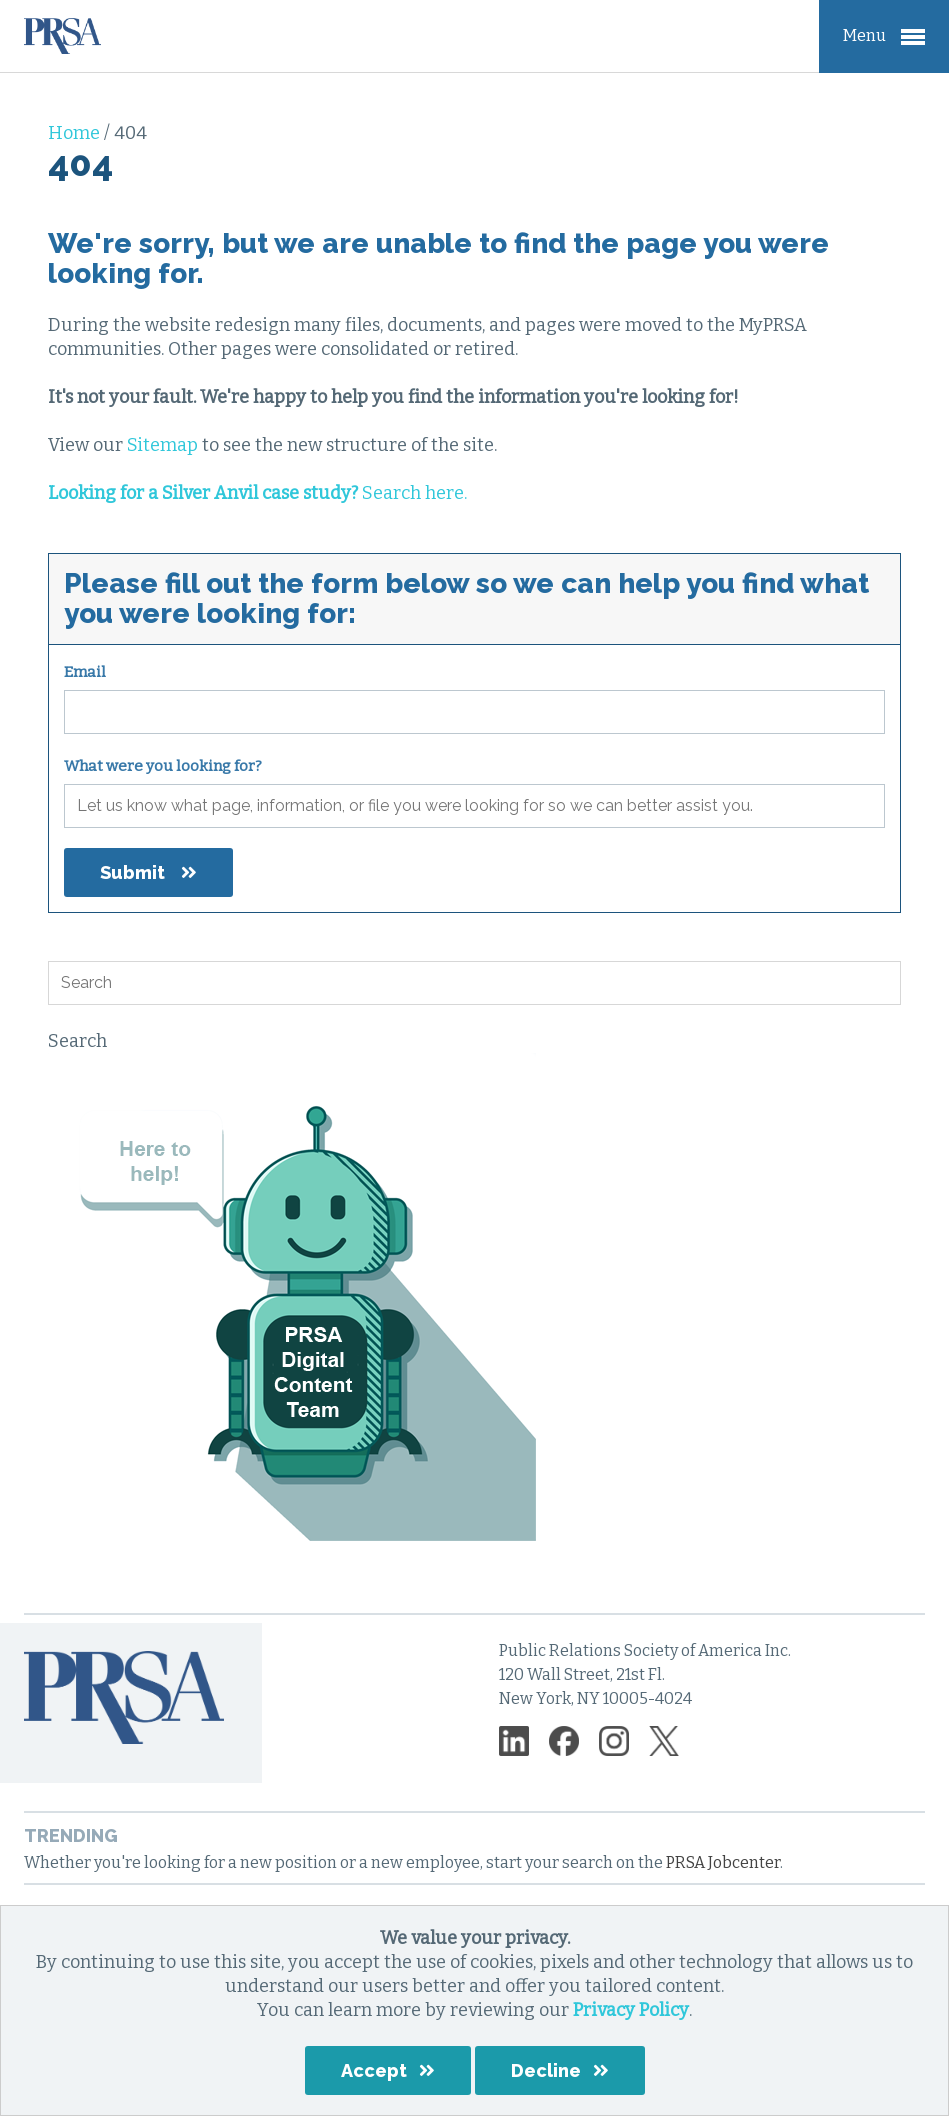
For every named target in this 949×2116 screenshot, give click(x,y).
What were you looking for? (163, 766)
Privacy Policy (631, 2010)
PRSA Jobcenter (723, 1862)
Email (85, 672)
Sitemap (162, 445)
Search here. (257, 493)
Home (76, 133)
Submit (132, 872)
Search (77, 1041)
